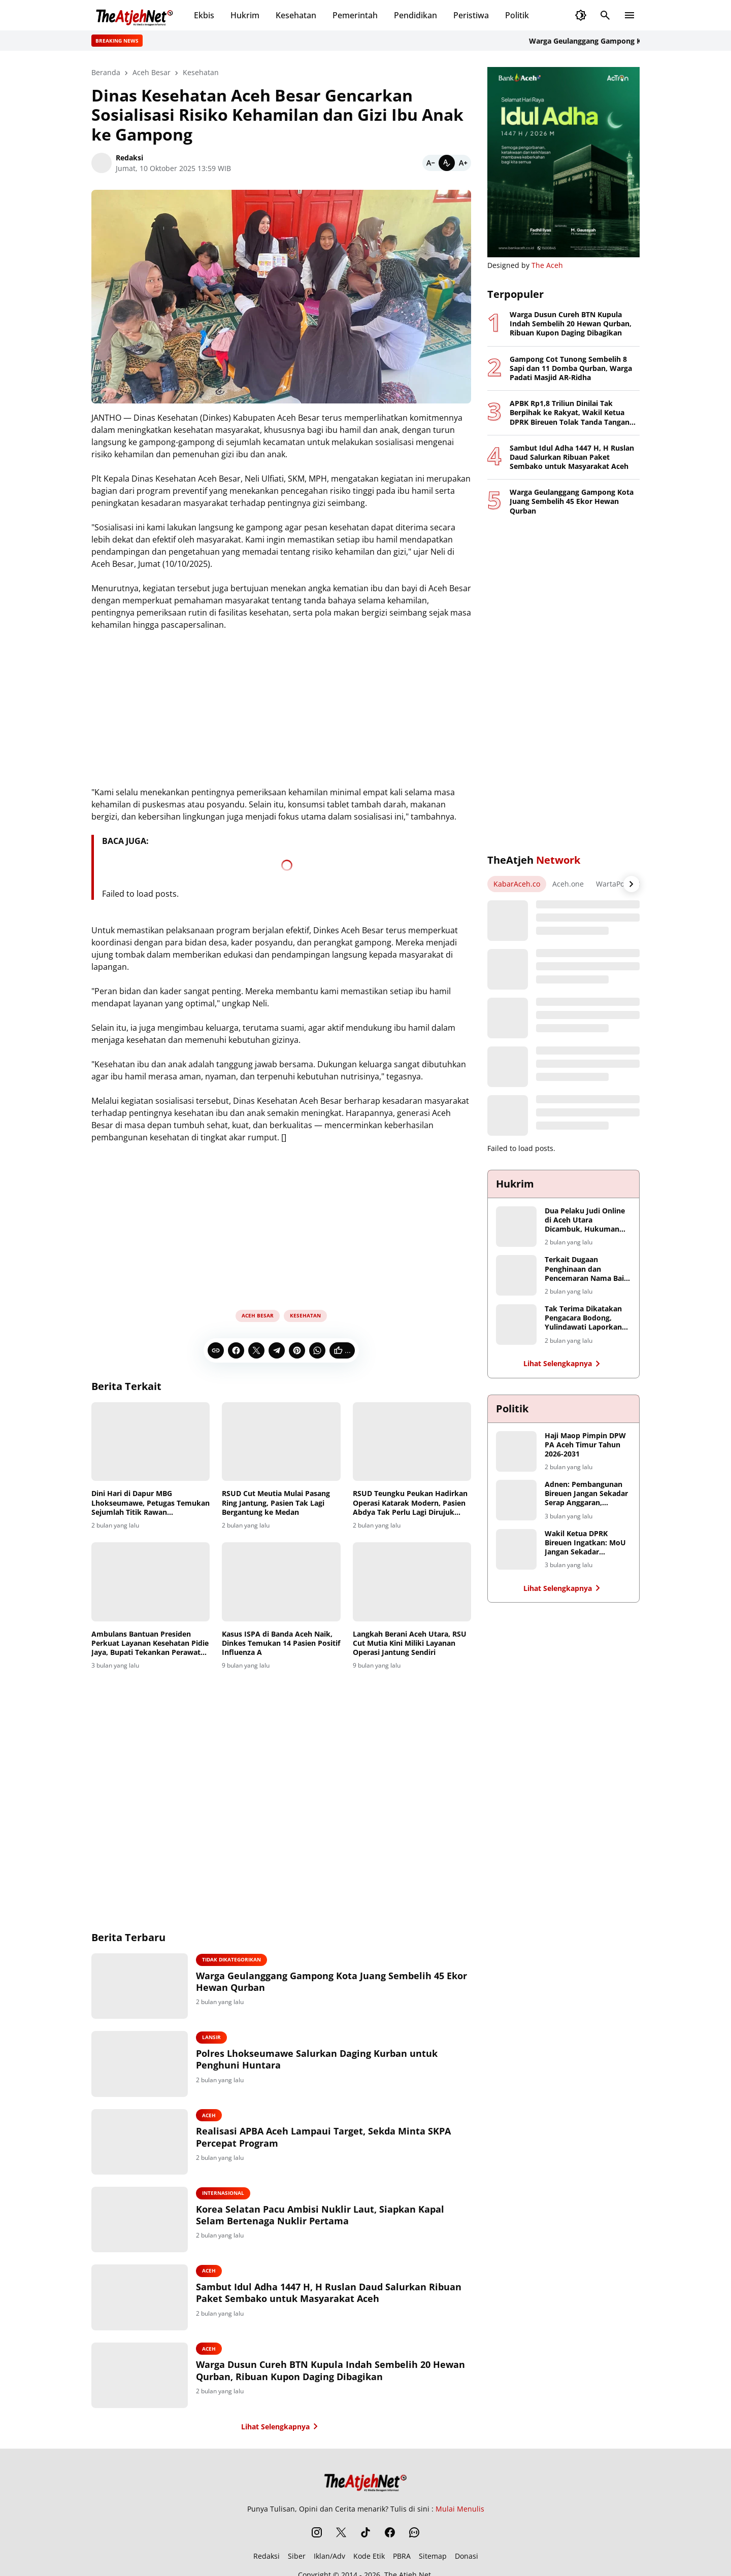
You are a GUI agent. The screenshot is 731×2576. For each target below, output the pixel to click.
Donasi (466, 2558)
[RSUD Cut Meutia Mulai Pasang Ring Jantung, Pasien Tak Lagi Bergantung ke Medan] (281, 1441)
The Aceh (547, 265)
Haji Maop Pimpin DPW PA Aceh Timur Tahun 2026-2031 (585, 1445)
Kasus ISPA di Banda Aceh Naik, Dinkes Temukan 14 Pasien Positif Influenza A (281, 1643)
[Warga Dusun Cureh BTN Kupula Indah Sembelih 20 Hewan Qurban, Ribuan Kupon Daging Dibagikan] (140, 2377)
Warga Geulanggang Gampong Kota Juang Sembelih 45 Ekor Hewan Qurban (334, 1981)
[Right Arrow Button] (631, 884)
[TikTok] (365, 2534)
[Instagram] (317, 2534)
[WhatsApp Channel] (414, 2534)
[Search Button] (605, 15)
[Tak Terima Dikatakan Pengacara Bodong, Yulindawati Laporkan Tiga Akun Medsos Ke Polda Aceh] (516, 1324)
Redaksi (266, 2558)
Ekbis (204, 15)
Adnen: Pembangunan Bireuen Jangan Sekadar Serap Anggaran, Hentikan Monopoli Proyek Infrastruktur (586, 1494)
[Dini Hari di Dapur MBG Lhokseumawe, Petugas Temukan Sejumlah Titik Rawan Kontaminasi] (150, 1441)
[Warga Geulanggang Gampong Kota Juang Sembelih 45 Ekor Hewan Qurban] (140, 1986)
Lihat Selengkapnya (281, 2428)
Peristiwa (471, 15)
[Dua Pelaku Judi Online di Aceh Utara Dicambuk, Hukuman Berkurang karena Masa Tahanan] (516, 1226)
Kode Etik (369, 2558)
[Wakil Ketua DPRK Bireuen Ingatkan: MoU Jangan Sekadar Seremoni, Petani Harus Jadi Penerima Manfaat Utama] (516, 1549)
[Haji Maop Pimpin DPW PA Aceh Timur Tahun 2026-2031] (516, 1451)
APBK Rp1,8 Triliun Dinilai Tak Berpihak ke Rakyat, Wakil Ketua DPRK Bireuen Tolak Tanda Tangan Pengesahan (569, 413)
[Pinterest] (297, 1350)
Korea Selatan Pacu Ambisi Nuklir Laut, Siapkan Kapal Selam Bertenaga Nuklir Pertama (322, 2216)
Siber (297, 2558)
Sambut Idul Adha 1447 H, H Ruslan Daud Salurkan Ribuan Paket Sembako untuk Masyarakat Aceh (331, 2294)
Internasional (226, 2193)
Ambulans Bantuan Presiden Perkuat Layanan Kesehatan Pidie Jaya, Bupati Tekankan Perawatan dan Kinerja (150, 1643)
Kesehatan (296, 15)
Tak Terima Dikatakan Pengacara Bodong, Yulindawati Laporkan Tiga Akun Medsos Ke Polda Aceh (583, 1318)
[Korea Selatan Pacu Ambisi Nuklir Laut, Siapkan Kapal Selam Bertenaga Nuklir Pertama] (140, 2221)
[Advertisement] (281, 1222)
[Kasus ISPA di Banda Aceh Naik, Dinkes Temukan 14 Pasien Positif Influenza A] (281, 1581)
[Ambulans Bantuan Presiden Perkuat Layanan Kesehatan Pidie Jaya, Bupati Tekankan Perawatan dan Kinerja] (150, 1581)
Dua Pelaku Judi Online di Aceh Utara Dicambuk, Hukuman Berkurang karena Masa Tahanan (586, 1220)
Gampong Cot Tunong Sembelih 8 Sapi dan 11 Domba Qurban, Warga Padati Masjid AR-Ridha (571, 368)
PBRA (402, 2558)
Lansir (214, 2037)
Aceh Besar (258, 1315)
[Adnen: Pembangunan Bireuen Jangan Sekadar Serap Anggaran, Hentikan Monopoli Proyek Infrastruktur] (516, 1500)
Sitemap (433, 2558)
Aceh (211, 2115)
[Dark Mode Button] (581, 15)
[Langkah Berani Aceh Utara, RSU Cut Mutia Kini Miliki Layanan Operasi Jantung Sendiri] (412, 1581)
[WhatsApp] (317, 1350)
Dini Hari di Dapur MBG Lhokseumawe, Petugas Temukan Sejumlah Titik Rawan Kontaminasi (150, 1503)
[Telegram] (277, 1350)
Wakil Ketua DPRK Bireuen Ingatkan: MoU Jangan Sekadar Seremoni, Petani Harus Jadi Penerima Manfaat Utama (586, 1543)
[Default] (447, 163)
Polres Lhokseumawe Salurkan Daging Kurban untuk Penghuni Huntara (319, 2060)
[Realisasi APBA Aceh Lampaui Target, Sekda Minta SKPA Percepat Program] (140, 2143)
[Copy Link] (216, 1350)
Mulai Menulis (460, 2511)
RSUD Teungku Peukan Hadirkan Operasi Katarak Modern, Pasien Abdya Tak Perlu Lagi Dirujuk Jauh (410, 1503)
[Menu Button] (629, 15)
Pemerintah (355, 15)
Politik (517, 15)
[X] (256, 1350)
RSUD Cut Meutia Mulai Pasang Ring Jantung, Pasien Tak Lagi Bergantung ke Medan (276, 1502)
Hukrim (244, 15)
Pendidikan (415, 15)
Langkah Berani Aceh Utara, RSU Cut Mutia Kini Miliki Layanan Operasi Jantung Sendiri (410, 1643)
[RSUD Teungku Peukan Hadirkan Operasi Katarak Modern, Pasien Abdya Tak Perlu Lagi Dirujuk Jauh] (412, 1441)
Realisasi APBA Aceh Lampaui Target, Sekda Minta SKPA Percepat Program (325, 2138)
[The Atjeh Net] (365, 2482)
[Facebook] (236, 1350)
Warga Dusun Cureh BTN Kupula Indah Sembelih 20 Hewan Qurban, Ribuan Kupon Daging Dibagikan (333, 2372)
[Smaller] (430, 163)
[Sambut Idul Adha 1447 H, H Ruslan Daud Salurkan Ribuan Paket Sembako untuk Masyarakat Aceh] (140, 2299)
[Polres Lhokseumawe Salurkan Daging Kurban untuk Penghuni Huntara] (140, 2064)
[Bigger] (463, 163)
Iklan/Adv (329, 2558)
